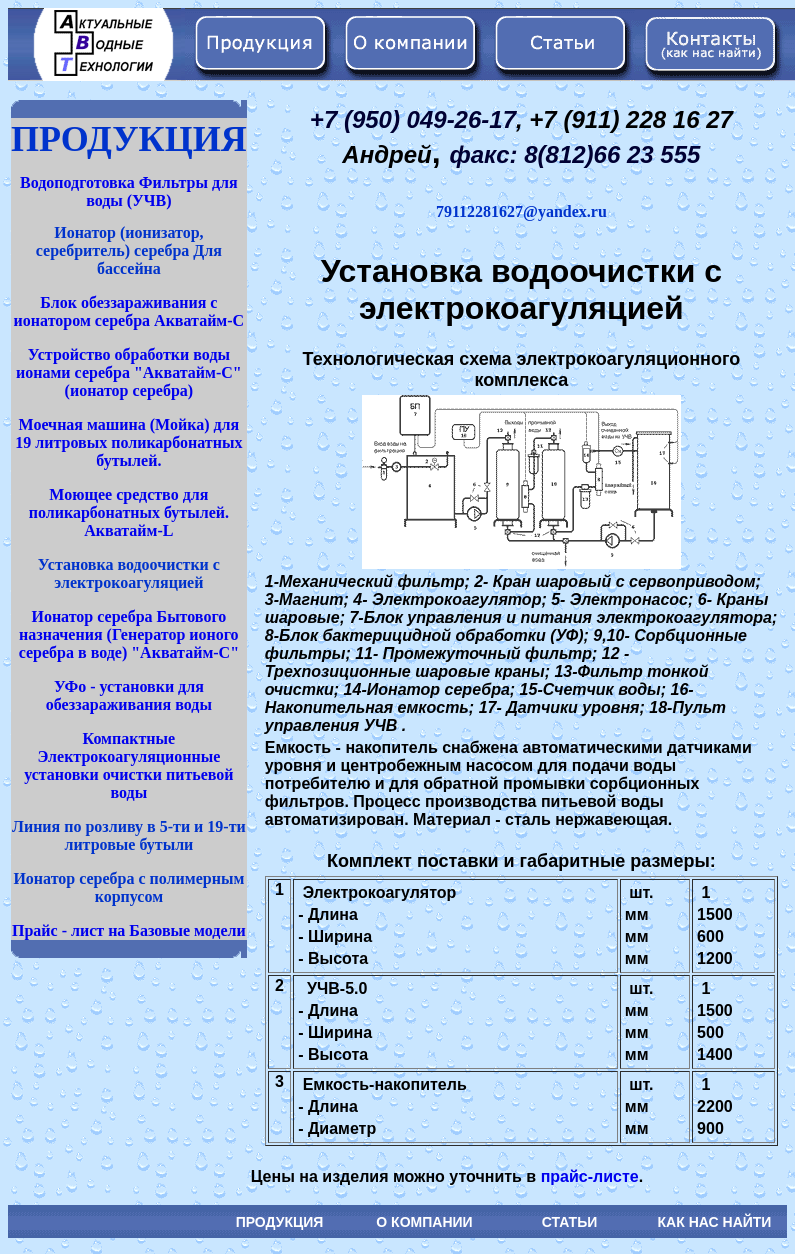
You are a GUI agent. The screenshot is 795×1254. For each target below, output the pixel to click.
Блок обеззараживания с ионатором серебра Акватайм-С (129, 311)
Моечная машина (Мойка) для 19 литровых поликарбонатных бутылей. (128, 442)
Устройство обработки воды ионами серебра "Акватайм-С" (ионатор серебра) (129, 372)
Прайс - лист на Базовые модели (129, 930)
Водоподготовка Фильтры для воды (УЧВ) (129, 191)
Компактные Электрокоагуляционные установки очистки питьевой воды (128, 765)
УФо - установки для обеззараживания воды (129, 695)
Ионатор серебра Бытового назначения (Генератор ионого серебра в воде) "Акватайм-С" (129, 634)
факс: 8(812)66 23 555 (574, 154)
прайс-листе (590, 1176)
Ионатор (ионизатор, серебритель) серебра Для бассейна (129, 250)
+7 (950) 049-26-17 (413, 119)
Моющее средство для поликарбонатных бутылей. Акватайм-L (129, 512)
